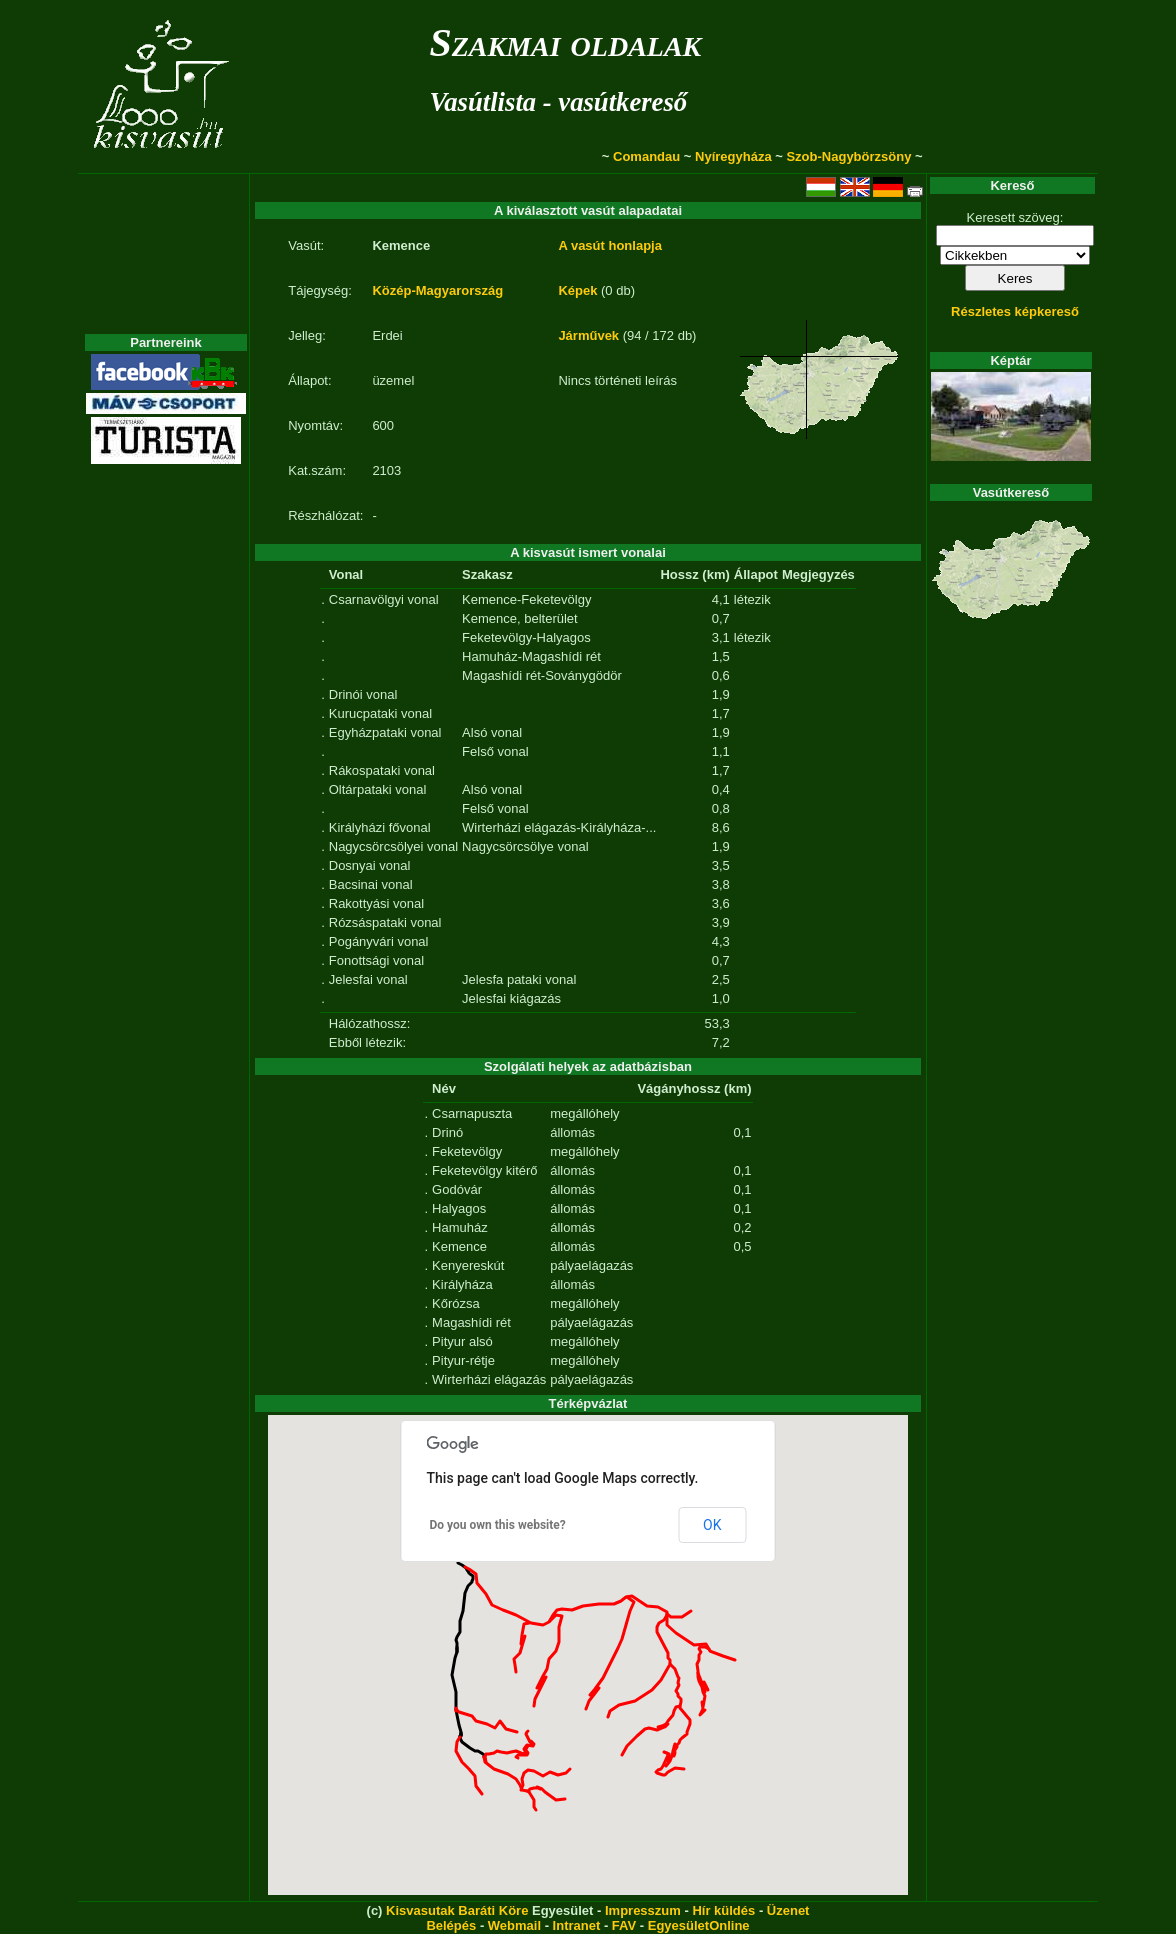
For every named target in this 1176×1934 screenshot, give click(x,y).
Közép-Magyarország (437, 290)
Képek (577, 290)
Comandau (646, 156)
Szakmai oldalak (565, 42)
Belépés (451, 1925)
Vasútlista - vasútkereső (558, 102)
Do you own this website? (498, 1525)
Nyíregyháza (733, 156)
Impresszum (643, 1910)
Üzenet (788, 1910)
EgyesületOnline (699, 1925)
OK (712, 1525)
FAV (624, 1925)
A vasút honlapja (610, 245)
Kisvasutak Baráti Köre (457, 1910)
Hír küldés (723, 1910)
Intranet (577, 1925)
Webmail (514, 1925)
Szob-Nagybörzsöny (848, 156)
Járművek (588, 335)
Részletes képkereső (1015, 311)
